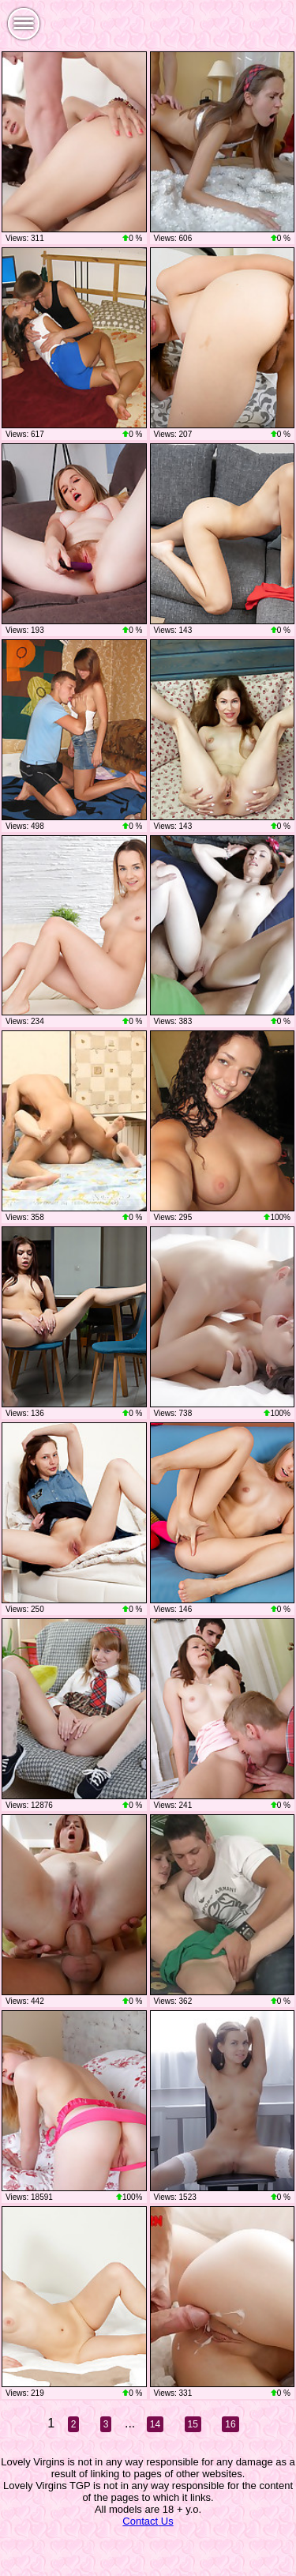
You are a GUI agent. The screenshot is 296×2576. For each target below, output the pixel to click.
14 (155, 2424)
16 (230, 2424)
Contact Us (147, 2521)
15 (193, 2424)
